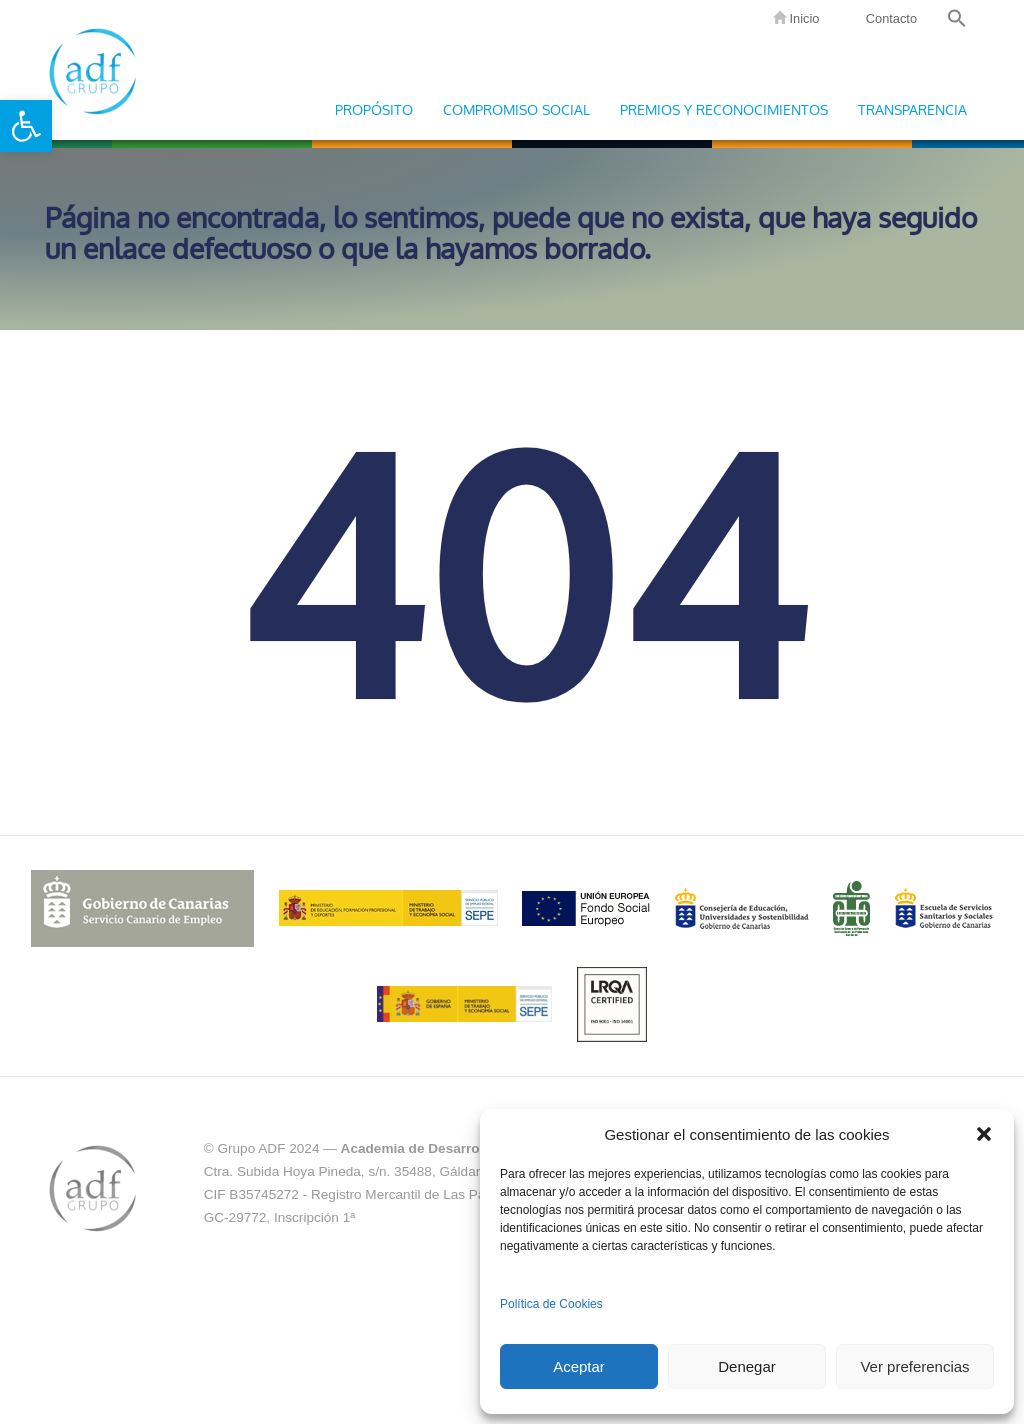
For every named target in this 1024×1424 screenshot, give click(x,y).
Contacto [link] (889, 18)
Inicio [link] (796, 18)
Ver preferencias (914, 1366)
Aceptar (579, 1366)
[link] (26, 126)
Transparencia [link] (912, 110)
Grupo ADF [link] (92, 70)
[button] (984, 1134)
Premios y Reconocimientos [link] (724, 110)
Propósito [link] (374, 110)
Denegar (747, 1366)
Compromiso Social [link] (516, 110)
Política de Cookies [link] (551, 1304)
